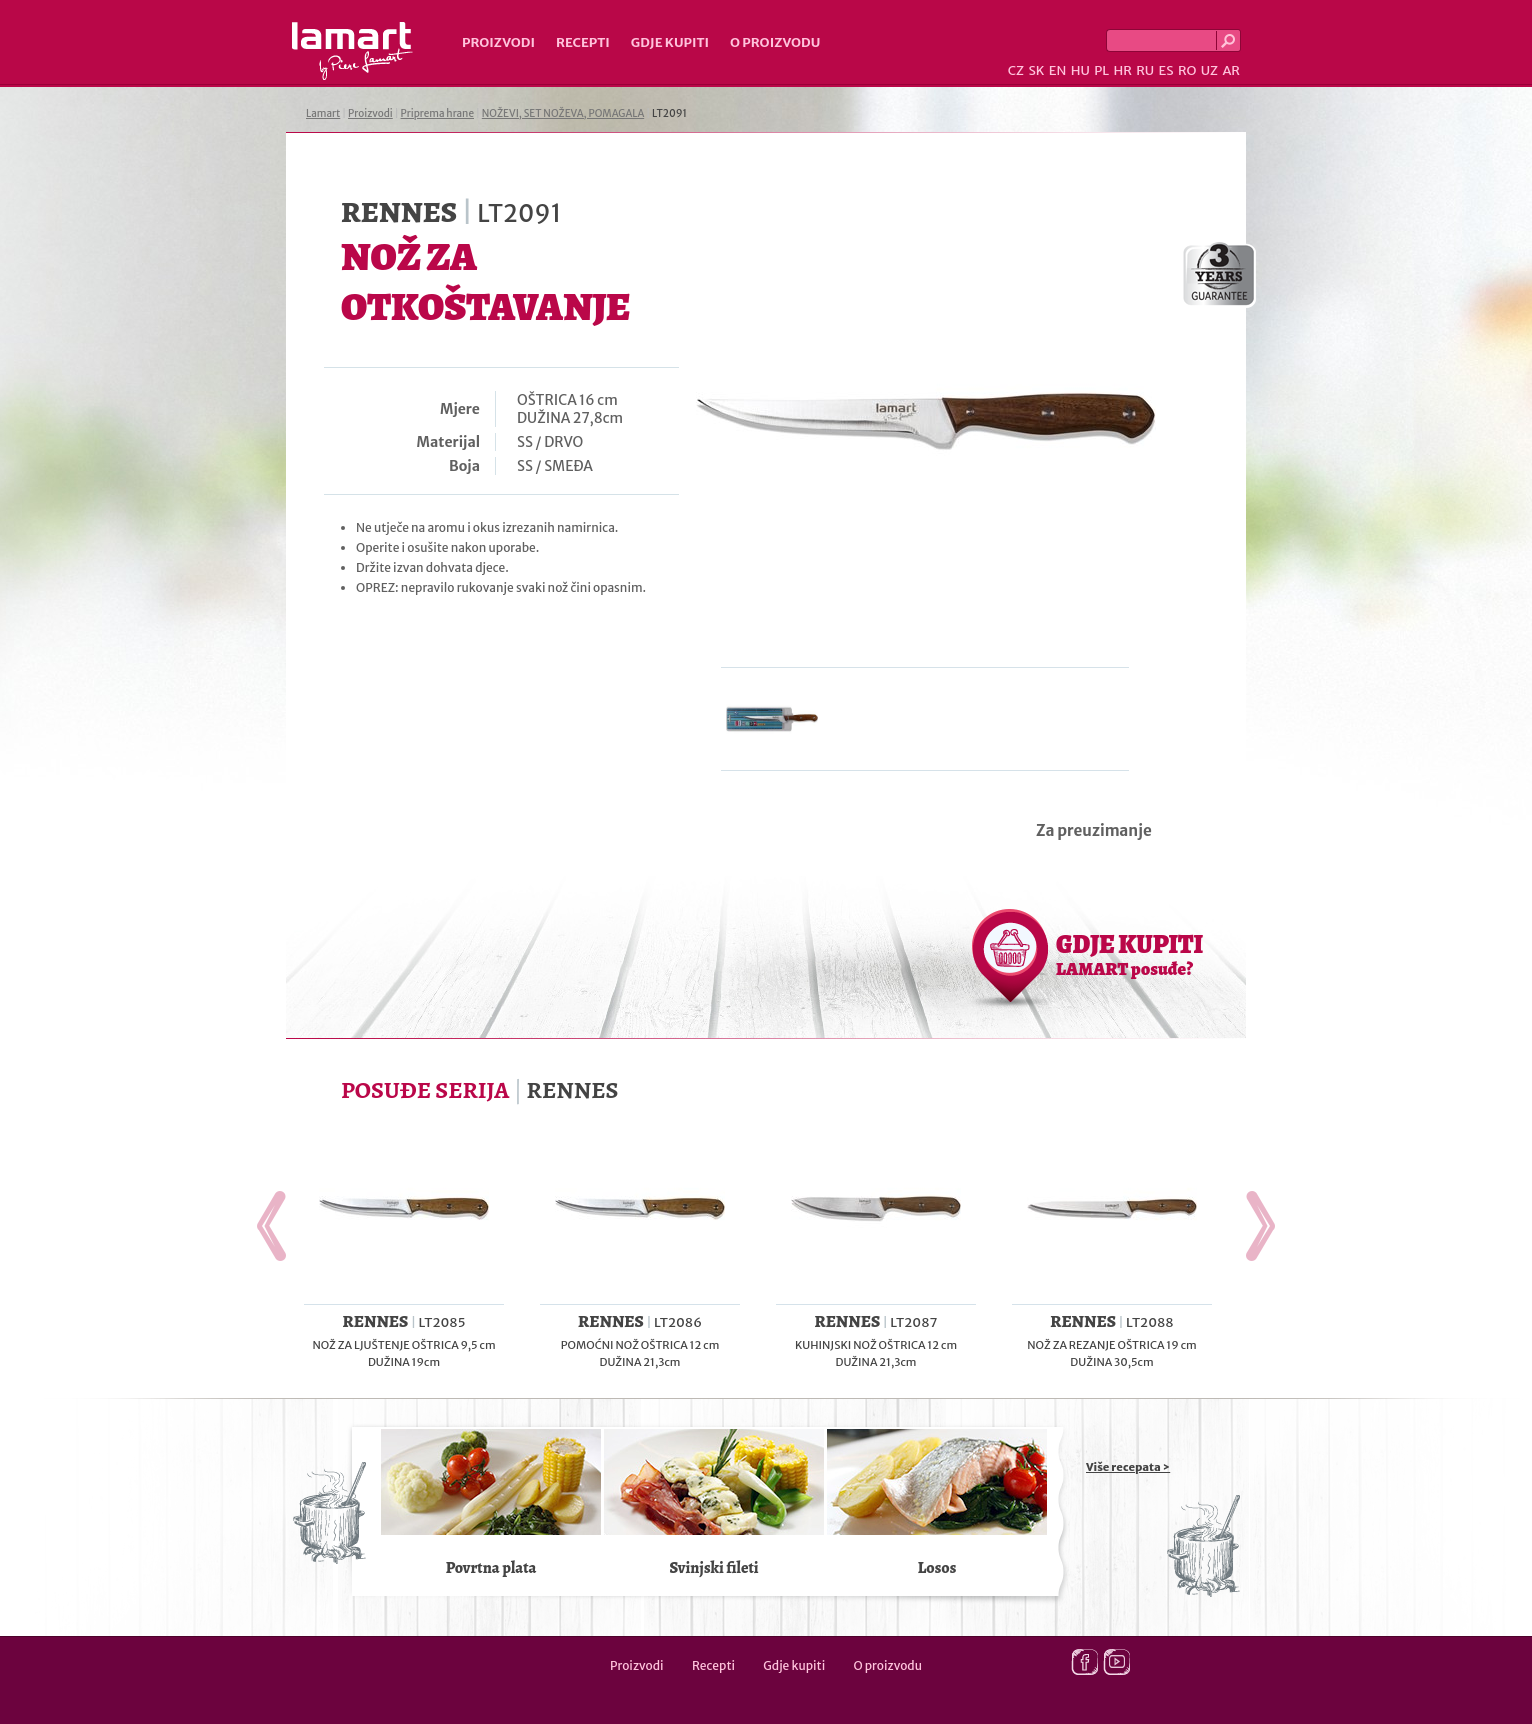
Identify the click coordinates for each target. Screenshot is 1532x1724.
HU (1080, 70)
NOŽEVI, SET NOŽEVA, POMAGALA (563, 113)
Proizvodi (498, 42)
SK (1036, 70)
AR (1231, 70)
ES (1166, 70)
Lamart (352, 51)
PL (1101, 70)
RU (1145, 70)
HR (1122, 70)
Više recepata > (1128, 1467)
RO (1187, 70)
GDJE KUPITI (1129, 954)
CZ (1016, 70)
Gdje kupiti (670, 42)
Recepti (583, 42)
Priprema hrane (437, 113)
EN (1058, 70)
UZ (1209, 70)
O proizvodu (775, 42)
